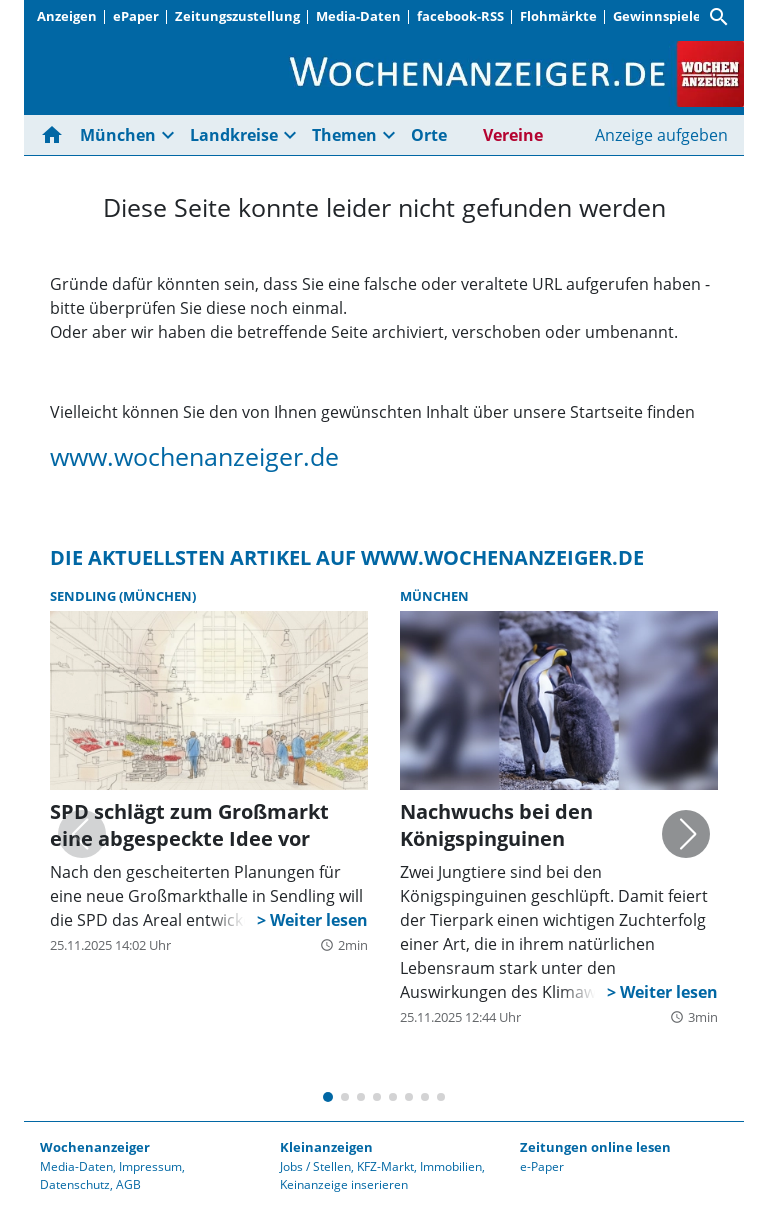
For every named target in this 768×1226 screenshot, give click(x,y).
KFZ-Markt (385, 1166)
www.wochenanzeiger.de (194, 456)
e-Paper (542, 1166)
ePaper (136, 16)
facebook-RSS (460, 16)
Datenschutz (75, 1184)
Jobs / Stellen (315, 1166)
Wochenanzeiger (95, 1147)
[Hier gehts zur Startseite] (56, 135)
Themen (344, 135)
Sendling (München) (123, 596)
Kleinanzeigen (326, 1147)
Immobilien (451, 1166)
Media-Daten (358, 16)
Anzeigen (67, 16)
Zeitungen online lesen (595, 1147)
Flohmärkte (558, 16)
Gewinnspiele (657, 16)
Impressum (150, 1166)
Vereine (513, 135)
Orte (429, 135)
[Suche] (719, 17)
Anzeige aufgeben (661, 135)
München (118, 135)
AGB (128, 1184)
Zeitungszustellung (237, 16)
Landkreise (234, 135)
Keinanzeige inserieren (344, 1184)
